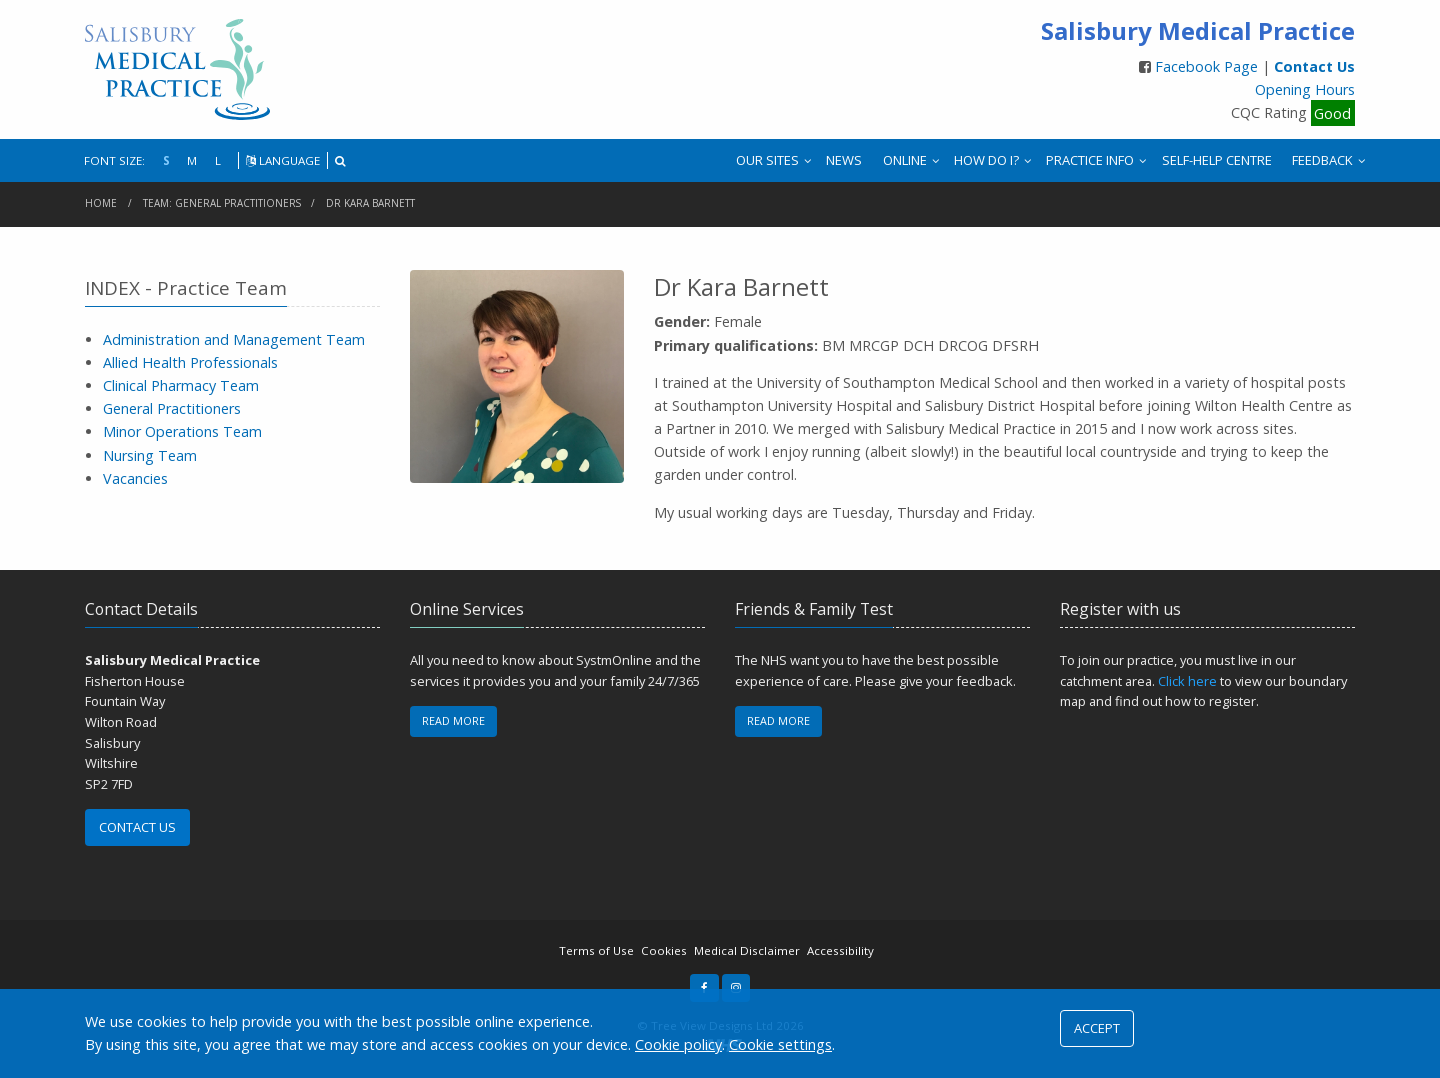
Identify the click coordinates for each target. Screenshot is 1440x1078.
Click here (1187, 681)
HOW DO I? (986, 160)
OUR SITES (767, 160)
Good (1332, 112)
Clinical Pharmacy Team (181, 385)
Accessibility (840, 950)
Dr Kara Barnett (370, 203)
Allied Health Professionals (190, 362)
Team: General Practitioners (222, 203)
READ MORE (453, 720)
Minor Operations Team (182, 431)
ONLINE (905, 160)
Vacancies (135, 478)
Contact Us (1314, 66)
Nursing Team (150, 455)
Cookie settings (780, 1044)
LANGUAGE (283, 160)
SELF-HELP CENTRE (1217, 160)
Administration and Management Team (234, 339)
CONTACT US (137, 827)
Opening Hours (1305, 89)
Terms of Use (596, 950)
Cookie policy (678, 1044)
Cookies (664, 950)
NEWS (844, 160)
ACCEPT (1097, 1028)
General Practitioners (172, 408)
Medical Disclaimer (747, 950)
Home (101, 203)
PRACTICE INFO (1090, 160)
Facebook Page (1208, 66)
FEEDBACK (1322, 160)
